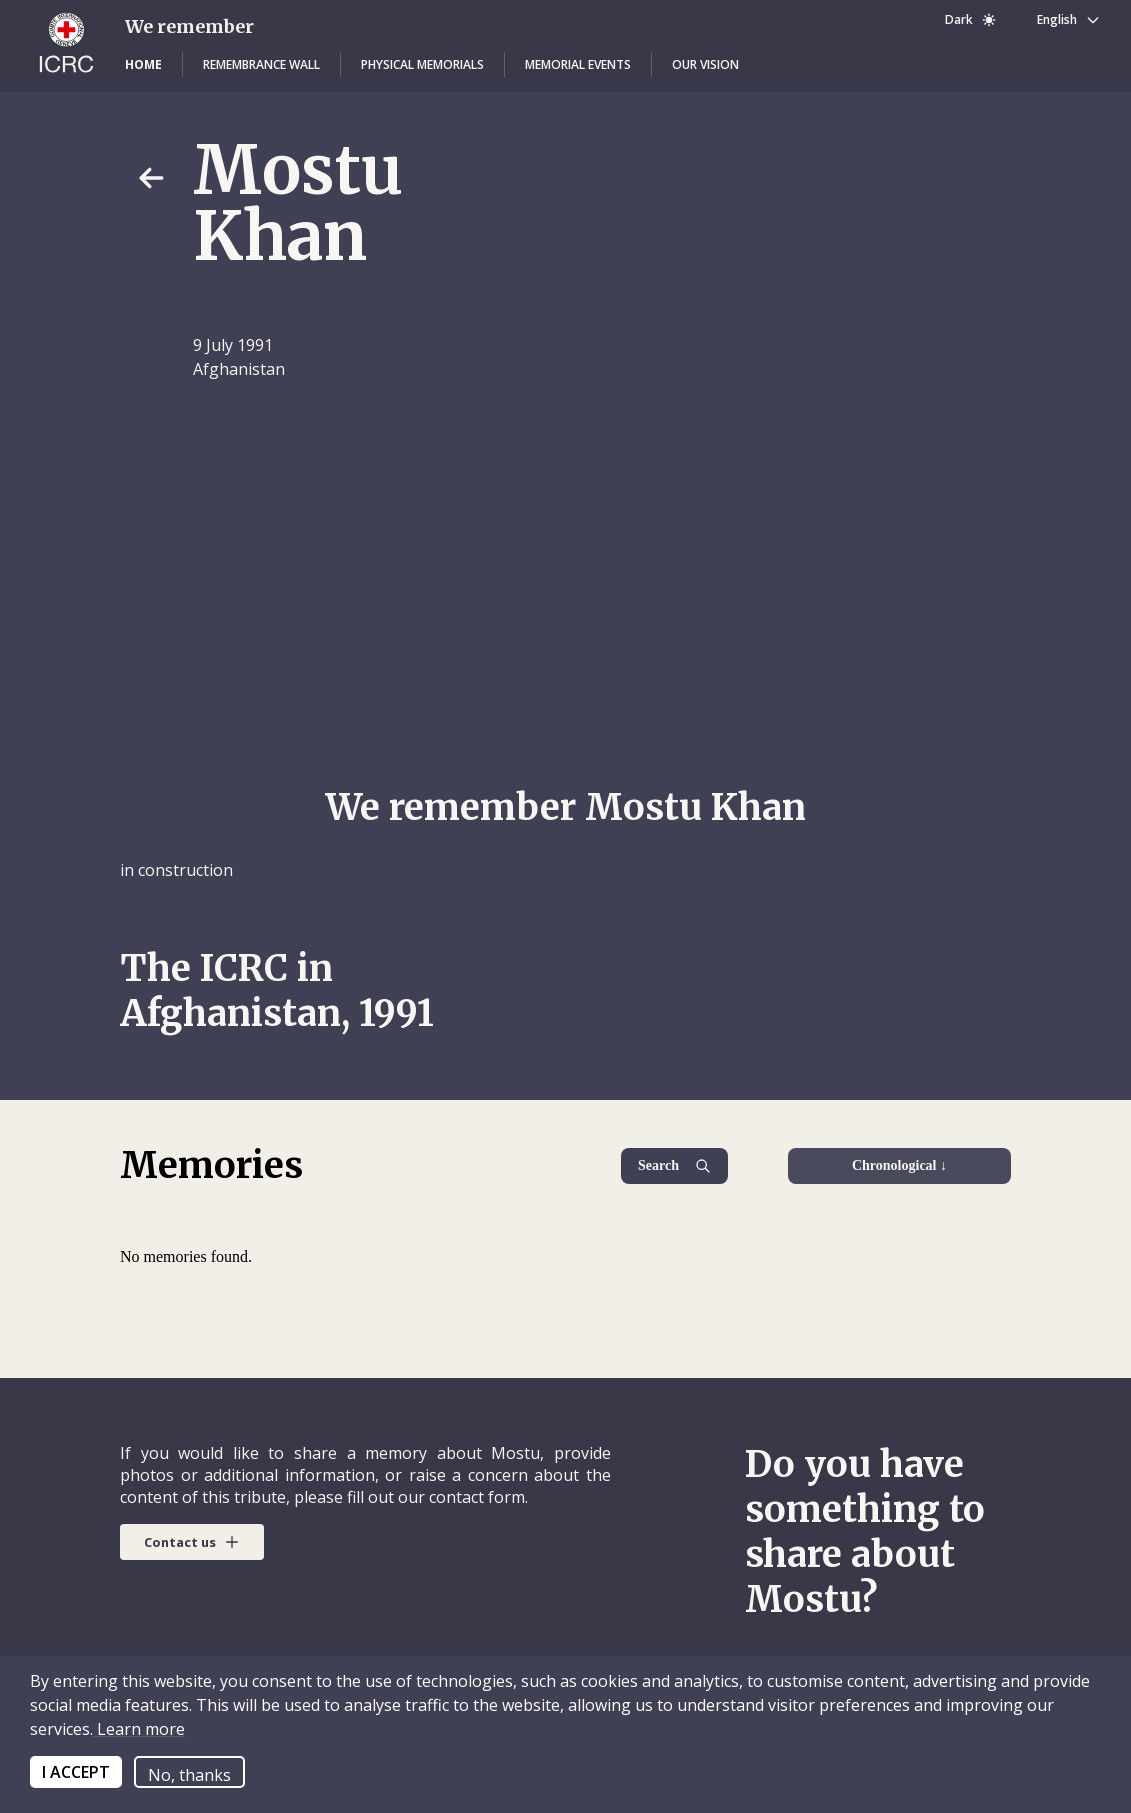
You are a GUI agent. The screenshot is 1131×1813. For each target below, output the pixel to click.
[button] (143, 65)
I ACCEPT (76, 1772)
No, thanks (189, 1775)
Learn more (139, 1729)
